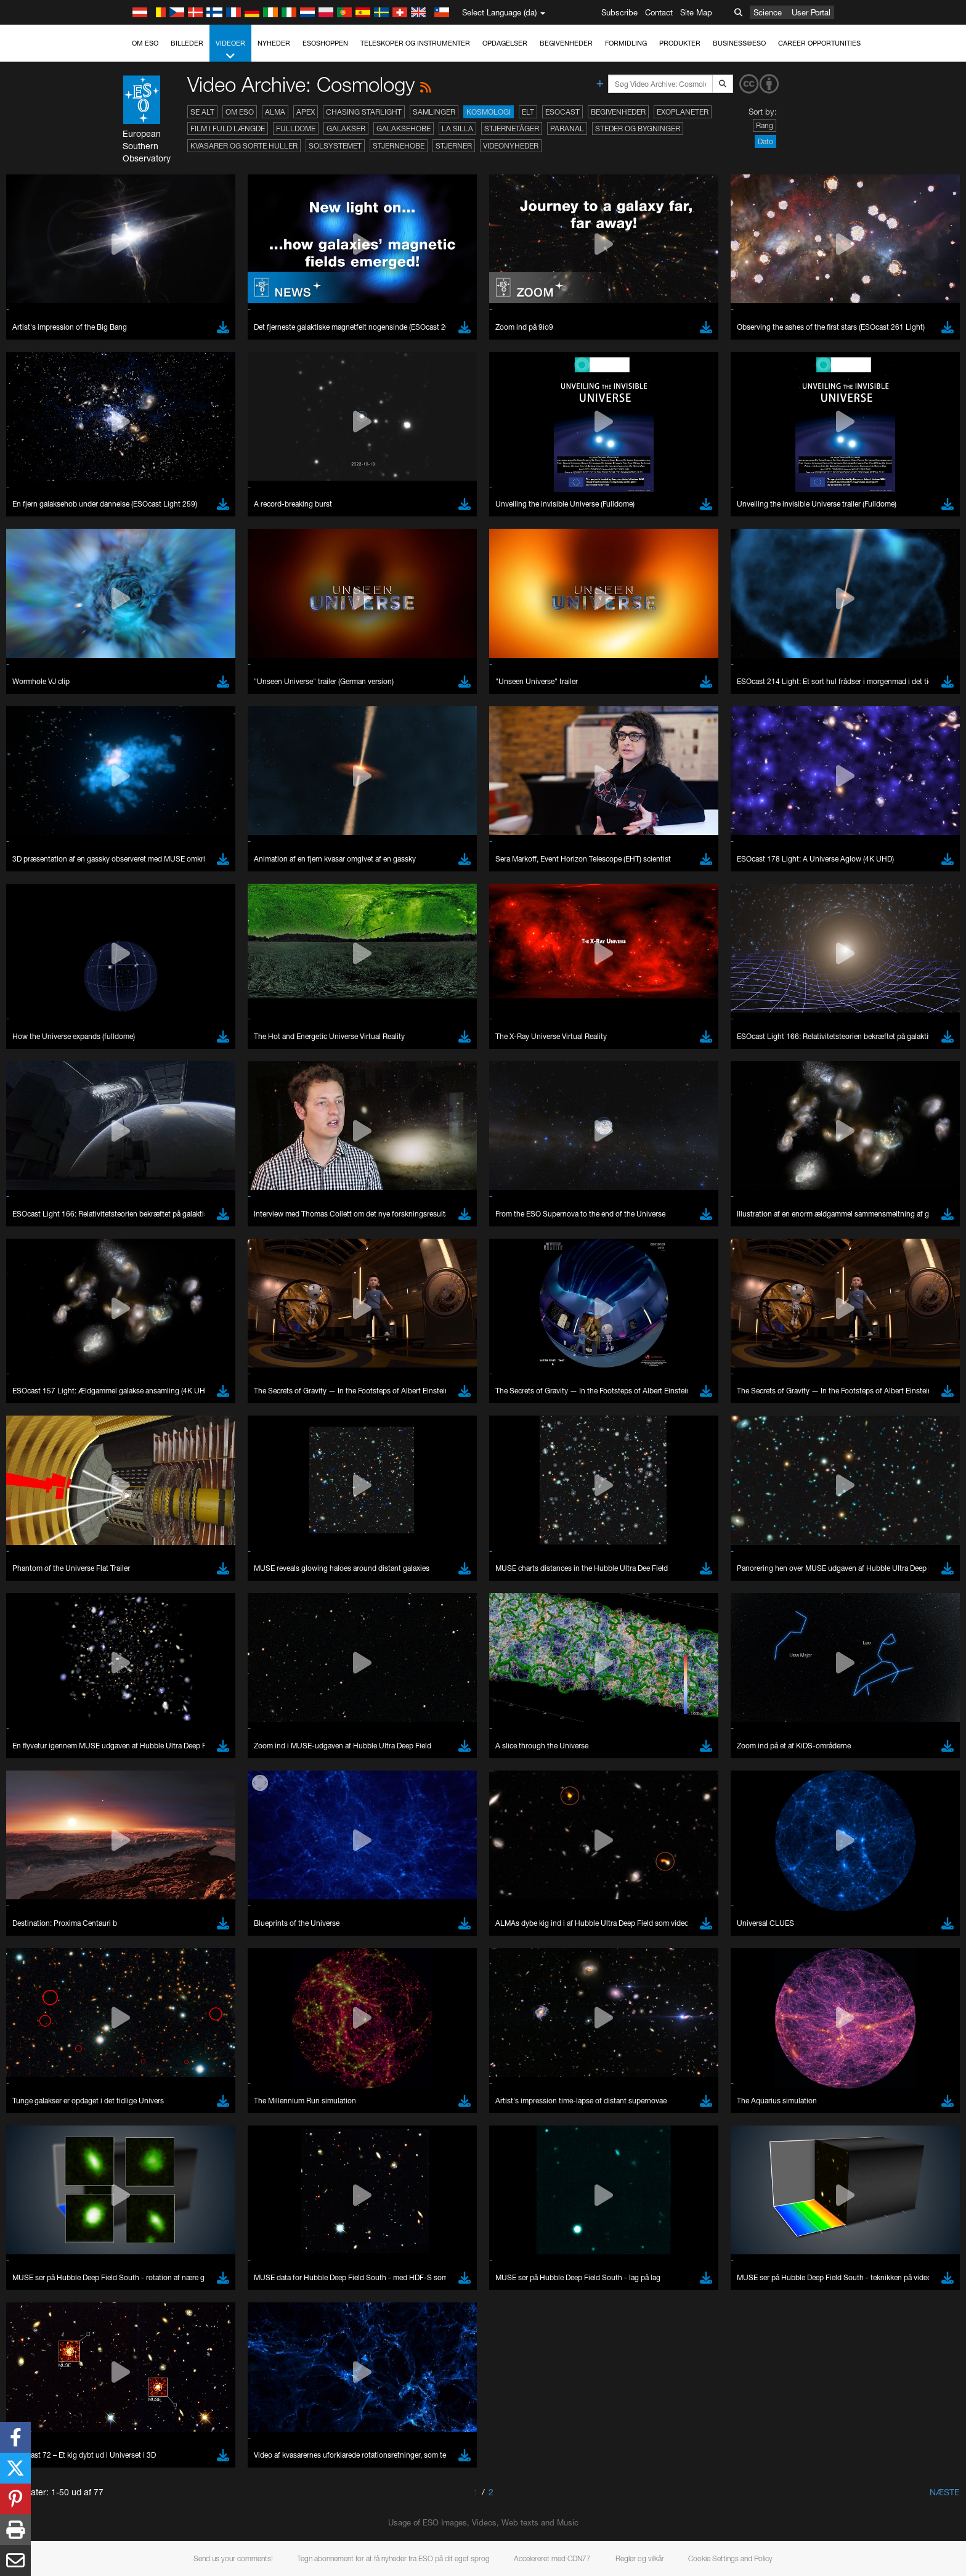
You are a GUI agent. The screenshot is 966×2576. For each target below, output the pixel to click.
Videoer (230, 50)
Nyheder (274, 43)
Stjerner (454, 145)
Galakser (346, 128)
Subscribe (619, 12)
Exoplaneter (682, 111)
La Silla (457, 128)
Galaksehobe (403, 128)
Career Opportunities (819, 43)
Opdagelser (504, 43)
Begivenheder (566, 43)
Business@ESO (739, 43)
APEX (305, 111)
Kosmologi (488, 111)
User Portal (811, 12)
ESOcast (562, 111)
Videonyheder (510, 145)
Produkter (679, 43)
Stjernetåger (511, 128)
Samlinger (434, 111)
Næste (945, 2492)
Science (767, 12)
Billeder (187, 43)
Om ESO (145, 43)
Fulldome (295, 128)
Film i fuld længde (227, 128)
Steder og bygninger (637, 128)
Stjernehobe (398, 145)
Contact (659, 12)
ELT (528, 111)
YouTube (124, 2364)
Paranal (567, 128)
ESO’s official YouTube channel (386, 2364)
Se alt (202, 111)
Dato (765, 141)
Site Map (696, 12)
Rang (764, 125)
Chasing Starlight (364, 111)
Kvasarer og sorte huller (244, 145)
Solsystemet (335, 145)
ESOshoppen (325, 43)
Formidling (626, 43)
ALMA (275, 111)
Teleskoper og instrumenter (415, 43)
